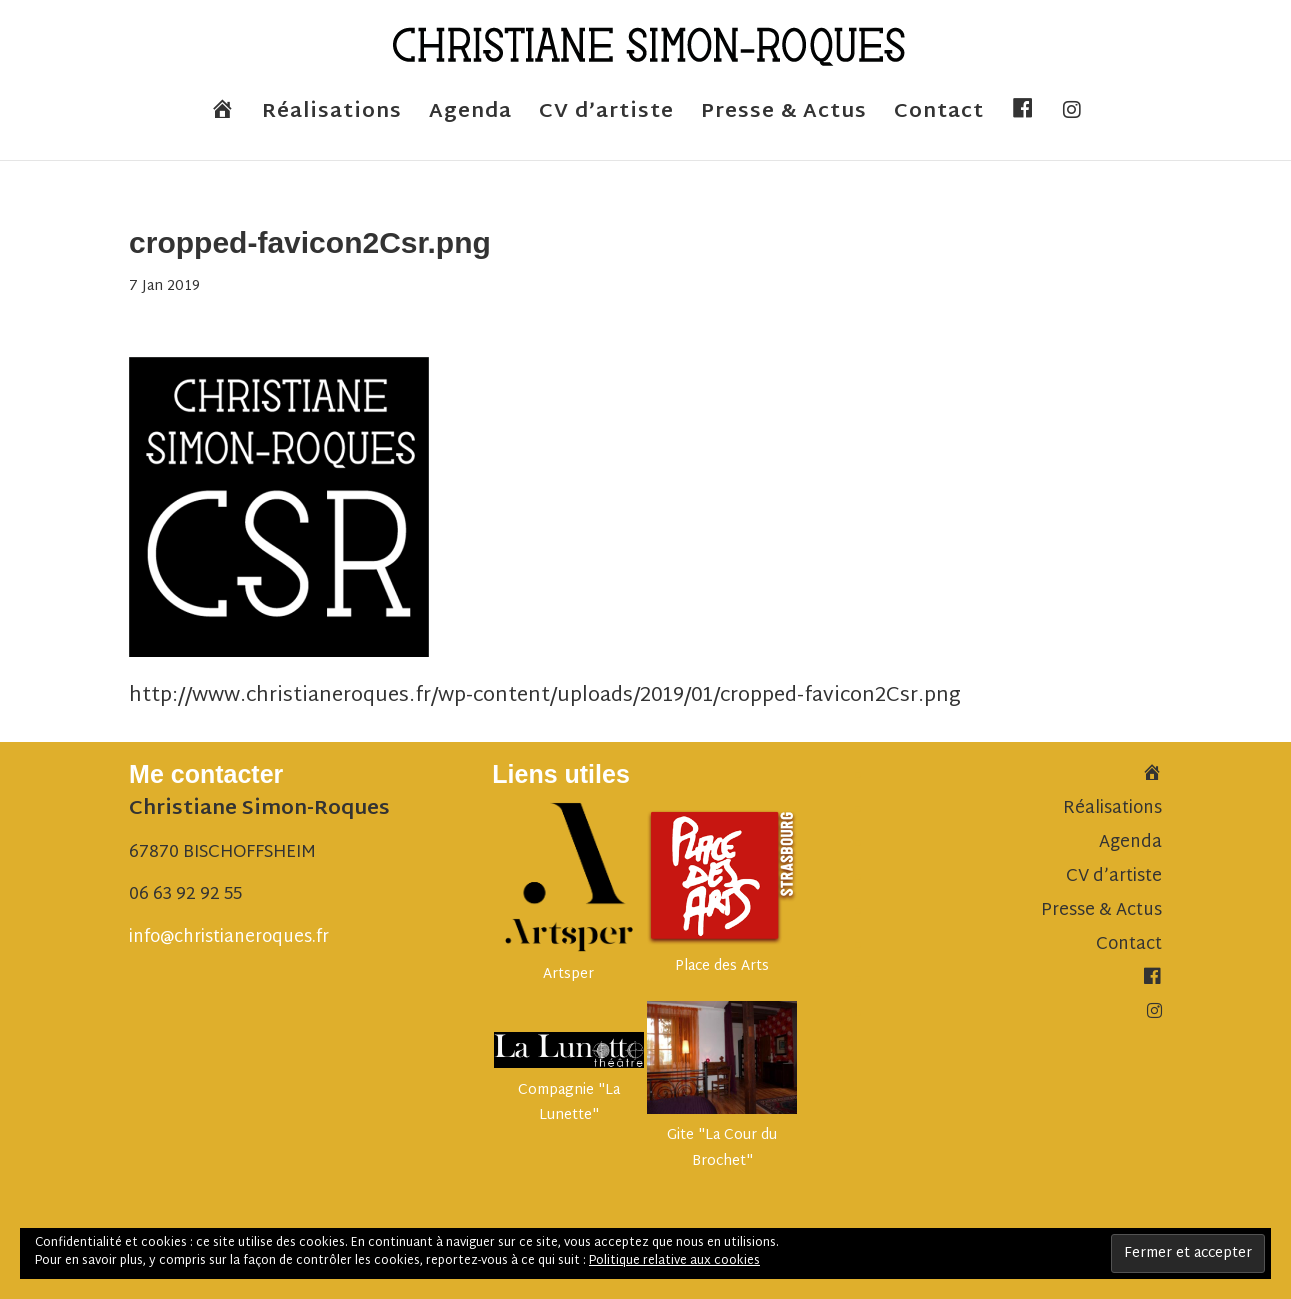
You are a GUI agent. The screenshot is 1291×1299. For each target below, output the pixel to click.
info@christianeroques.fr (229, 937)
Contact (939, 117)
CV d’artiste (606, 117)
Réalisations (332, 117)
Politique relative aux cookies (674, 1261)
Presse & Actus (784, 117)
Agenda (470, 117)
